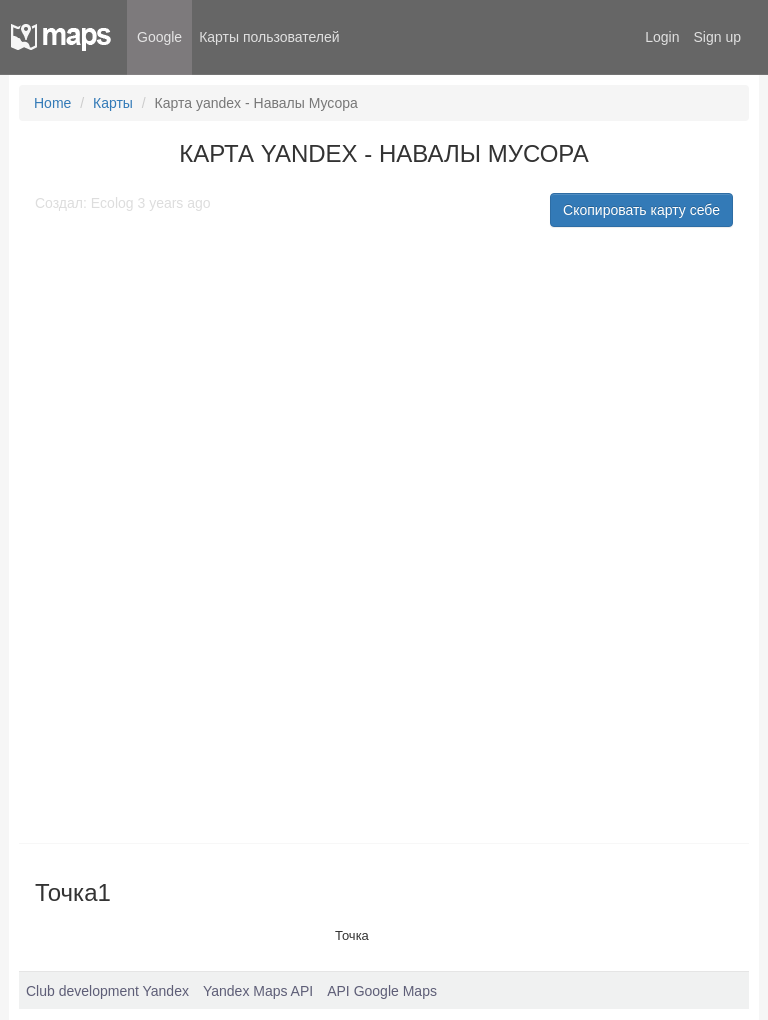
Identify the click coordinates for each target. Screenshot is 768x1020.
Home (52, 103)
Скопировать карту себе (641, 210)
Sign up (717, 37)
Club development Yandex (107, 991)
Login (662, 37)
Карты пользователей (269, 37)
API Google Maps (382, 991)
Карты (113, 103)
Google (159, 37)
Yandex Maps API (258, 991)
